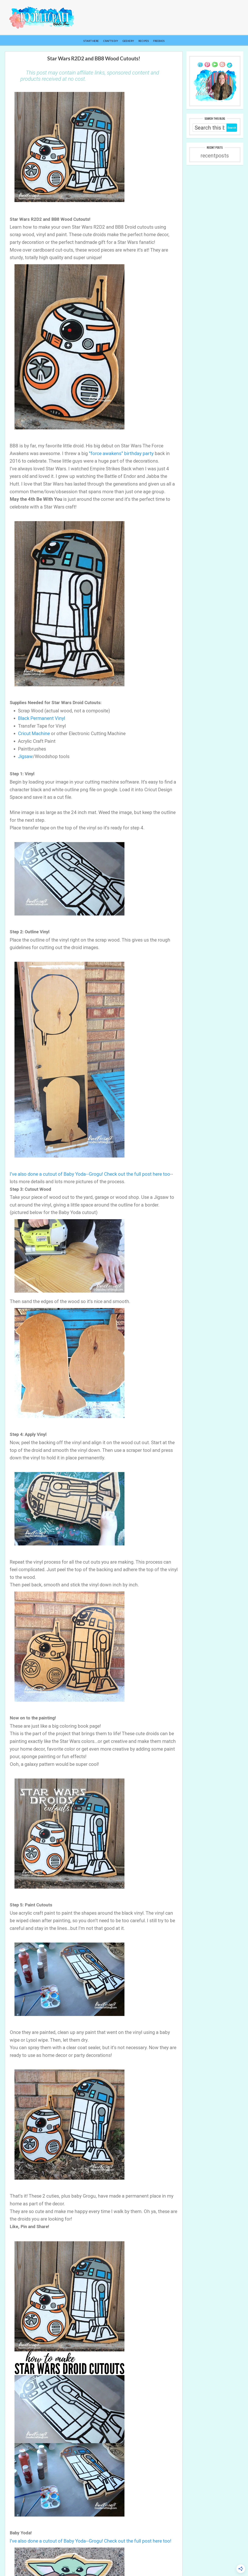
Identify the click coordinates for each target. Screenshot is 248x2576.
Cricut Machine (34, 733)
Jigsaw (25, 756)
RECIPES (143, 40)
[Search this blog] (210, 127)
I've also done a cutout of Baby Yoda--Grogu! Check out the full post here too (90, 1174)
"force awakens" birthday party (121, 453)
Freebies (159, 40)
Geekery (128, 40)
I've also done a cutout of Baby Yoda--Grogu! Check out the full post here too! (90, 2541)
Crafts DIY (110, 40)
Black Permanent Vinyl (41, 718)
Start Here (91, 40)
